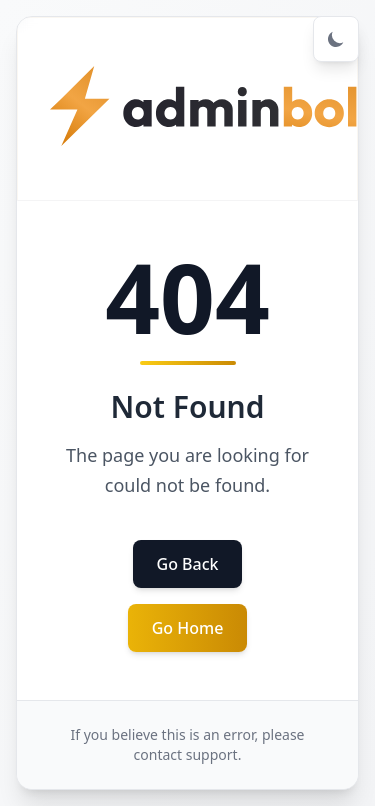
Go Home (188, 628)
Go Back (188, 564)
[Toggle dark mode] (336, 39)
